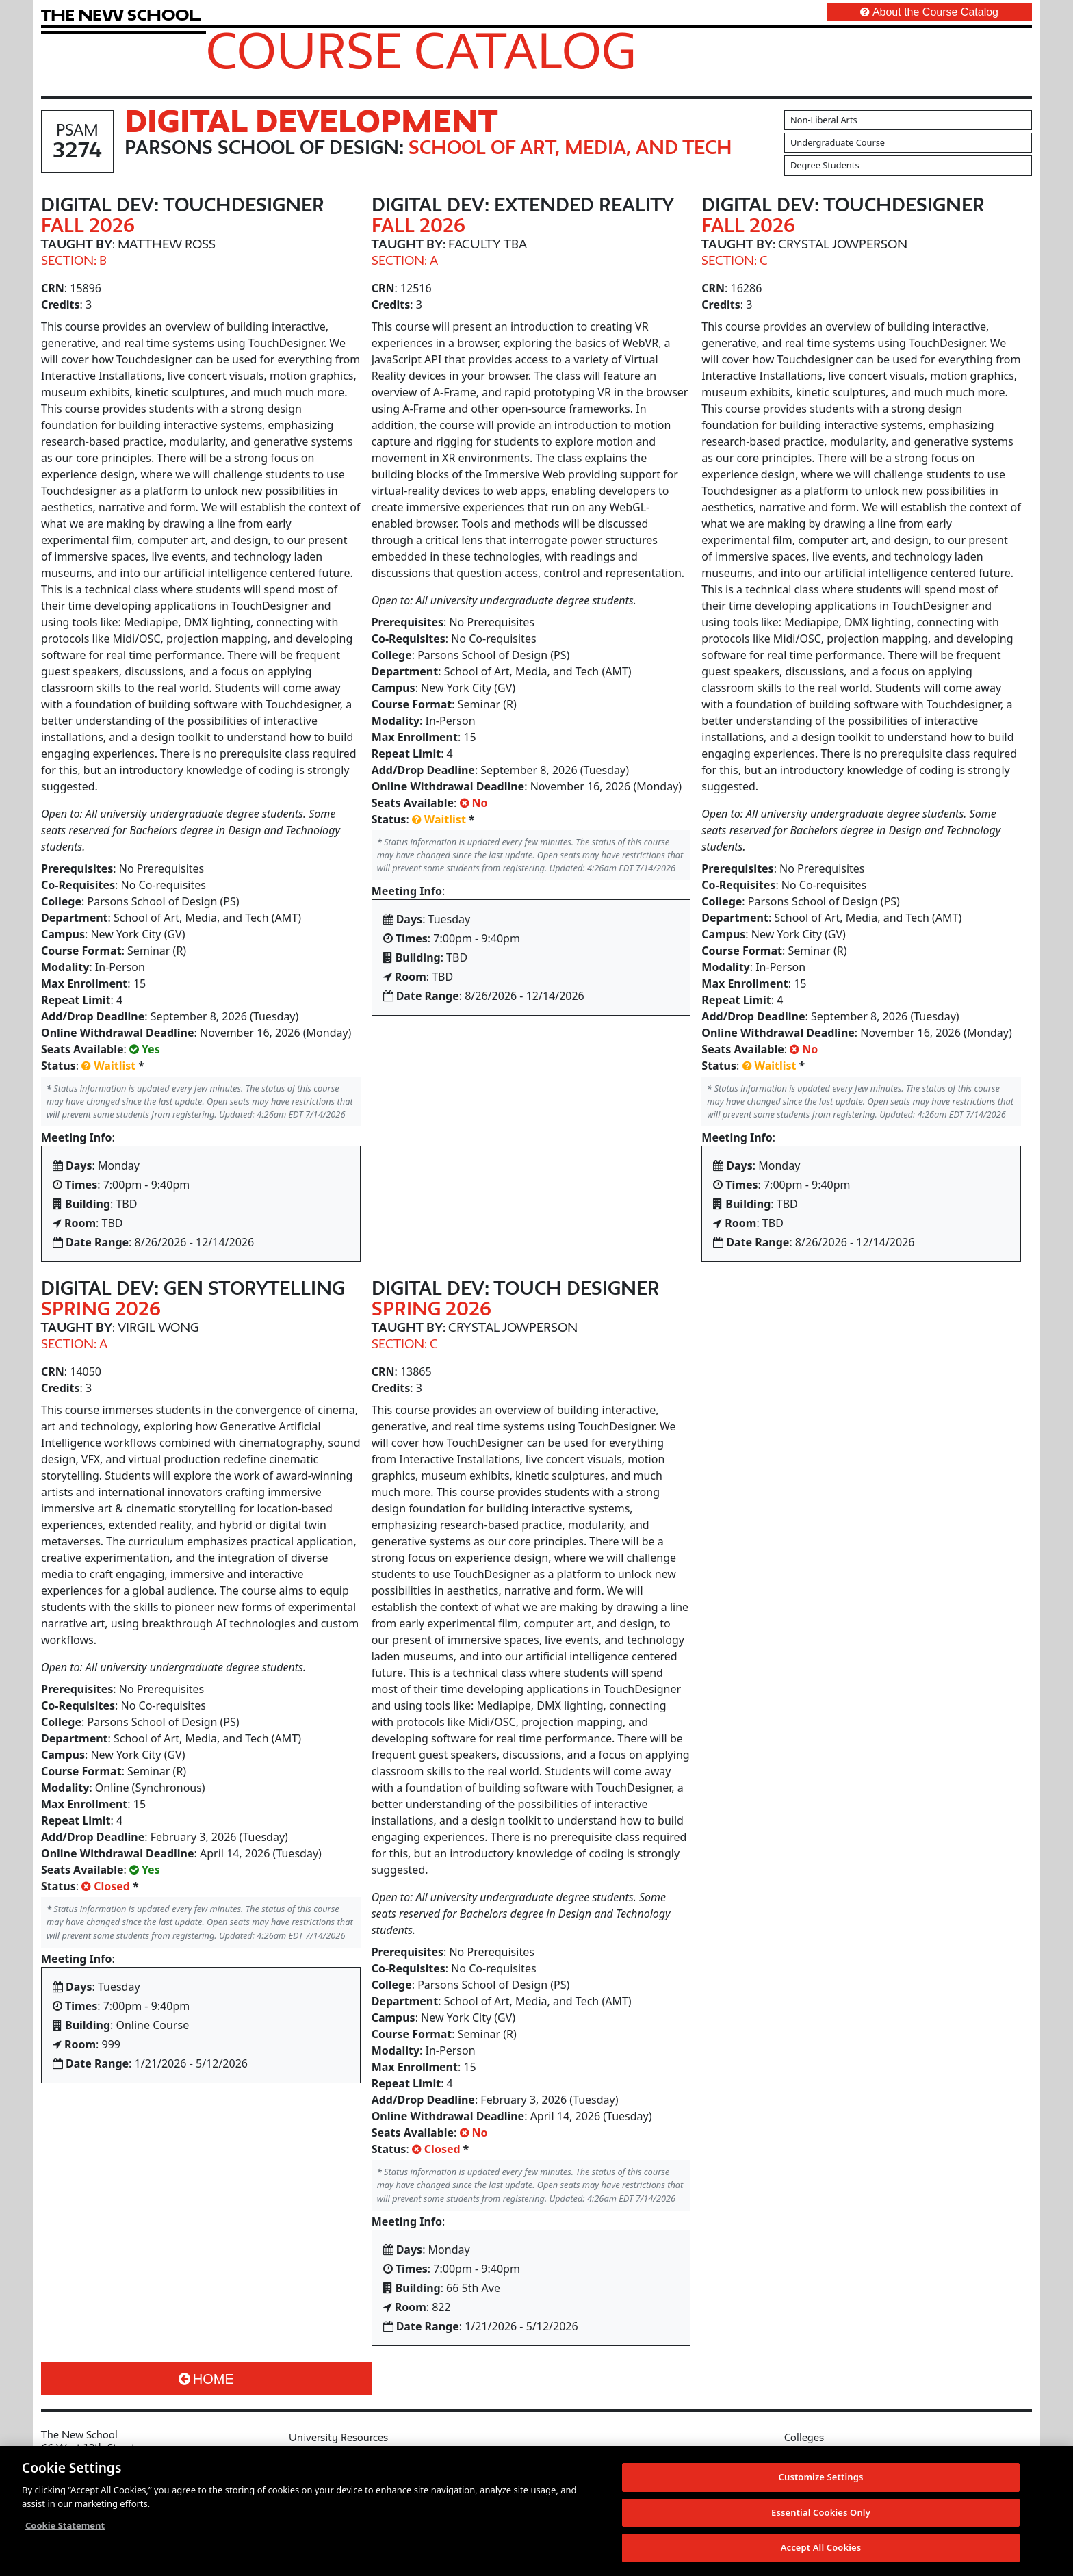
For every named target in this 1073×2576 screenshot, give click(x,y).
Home (206, 2378)
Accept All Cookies (821, 2547)
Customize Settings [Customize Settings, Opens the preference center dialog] (821, 2477)
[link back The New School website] (121, 14)
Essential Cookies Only (820, 2512)
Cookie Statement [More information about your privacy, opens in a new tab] (65, 2525)
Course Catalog (421, 50)
